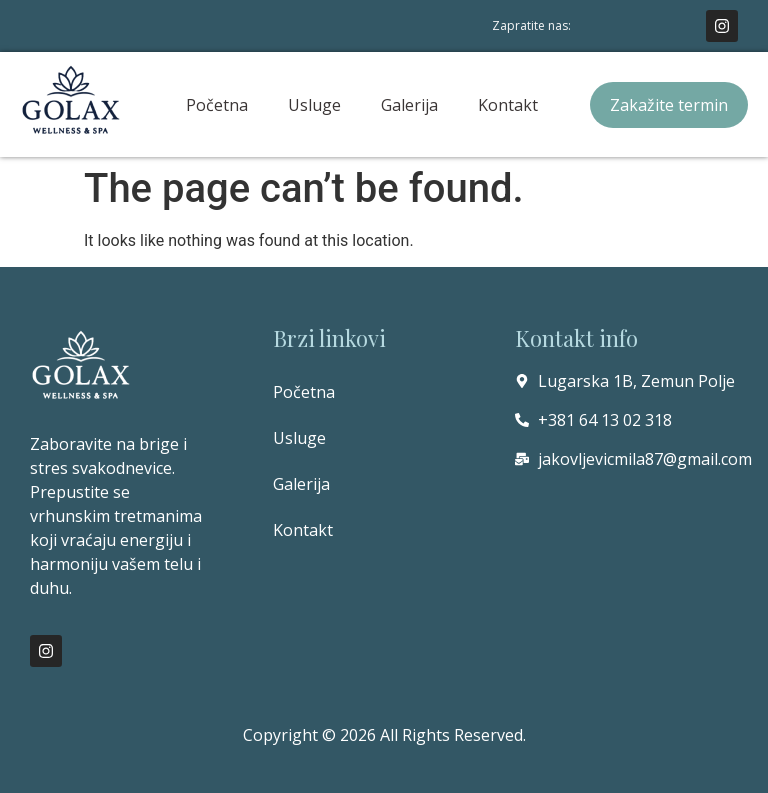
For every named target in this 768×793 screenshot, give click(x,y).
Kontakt (508, 105)
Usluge (314, 105)
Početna (217, 105)
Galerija (409, 105)
